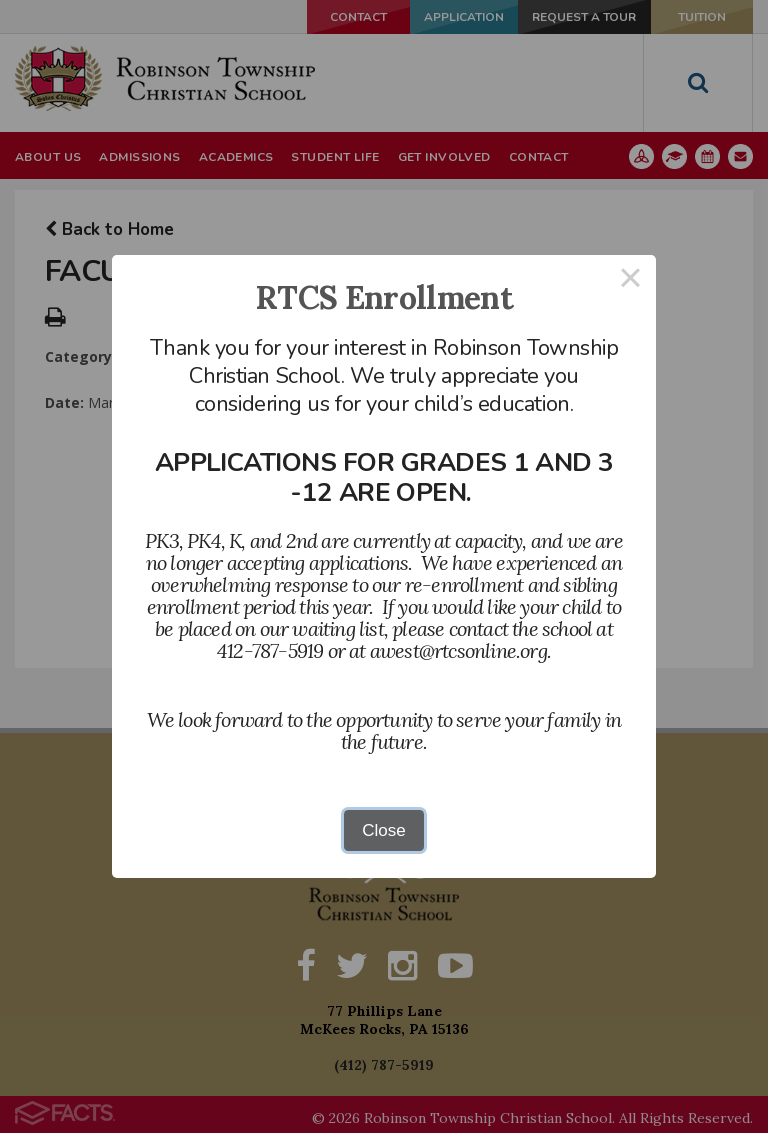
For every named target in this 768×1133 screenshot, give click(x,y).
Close (383, 830)
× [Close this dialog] (631, 280)
